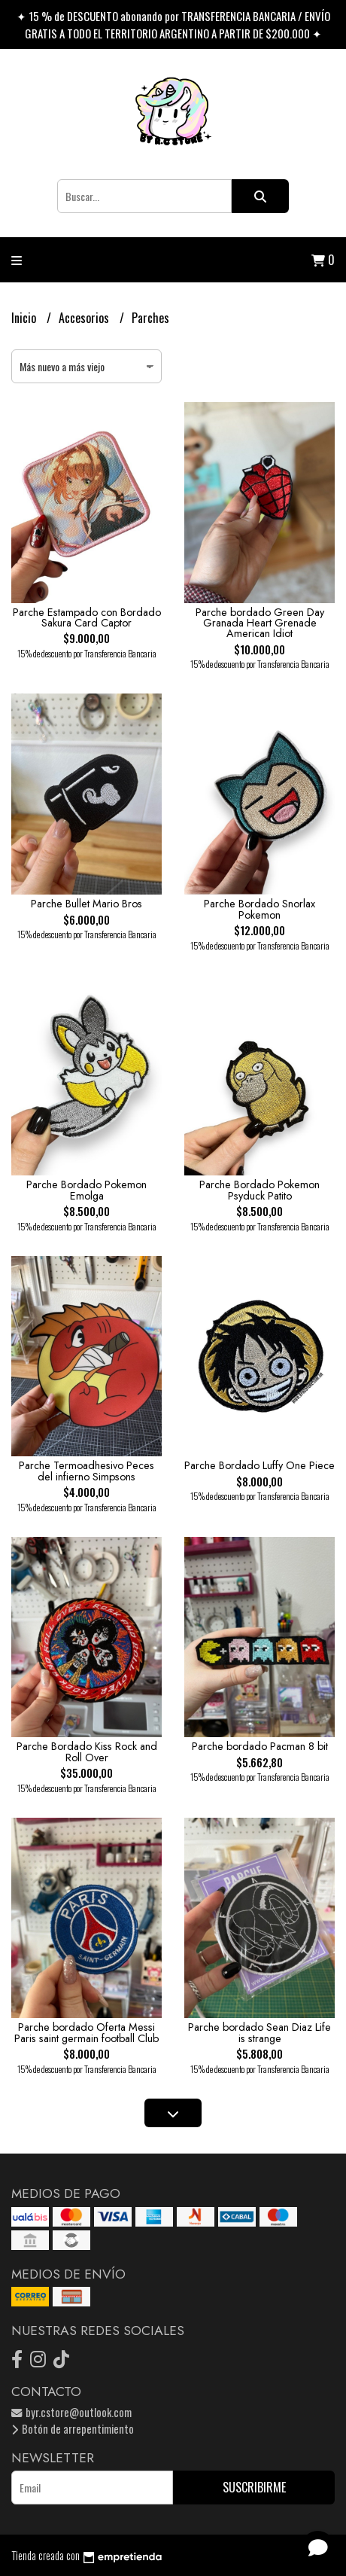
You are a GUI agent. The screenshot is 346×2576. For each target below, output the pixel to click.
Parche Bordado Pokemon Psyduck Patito (259, 1190)
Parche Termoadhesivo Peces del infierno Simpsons (86, 1470)
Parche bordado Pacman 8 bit (260, 1746)
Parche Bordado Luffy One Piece (259, 1465)
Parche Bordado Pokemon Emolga (86, 1190)
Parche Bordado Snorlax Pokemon (259, 909)
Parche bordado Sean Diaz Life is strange (259, 2032)
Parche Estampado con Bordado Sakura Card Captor (87, 617)
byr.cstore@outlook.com (71, 2412)
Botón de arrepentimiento (72, 2429)
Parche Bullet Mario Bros (86, 903)
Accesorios (85, 318)
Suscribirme (254, 2487)
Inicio (25, 318)
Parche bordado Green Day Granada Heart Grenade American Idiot (260, 623)
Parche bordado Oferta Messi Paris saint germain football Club (86, 2032)
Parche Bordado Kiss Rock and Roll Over (87, 1751)
